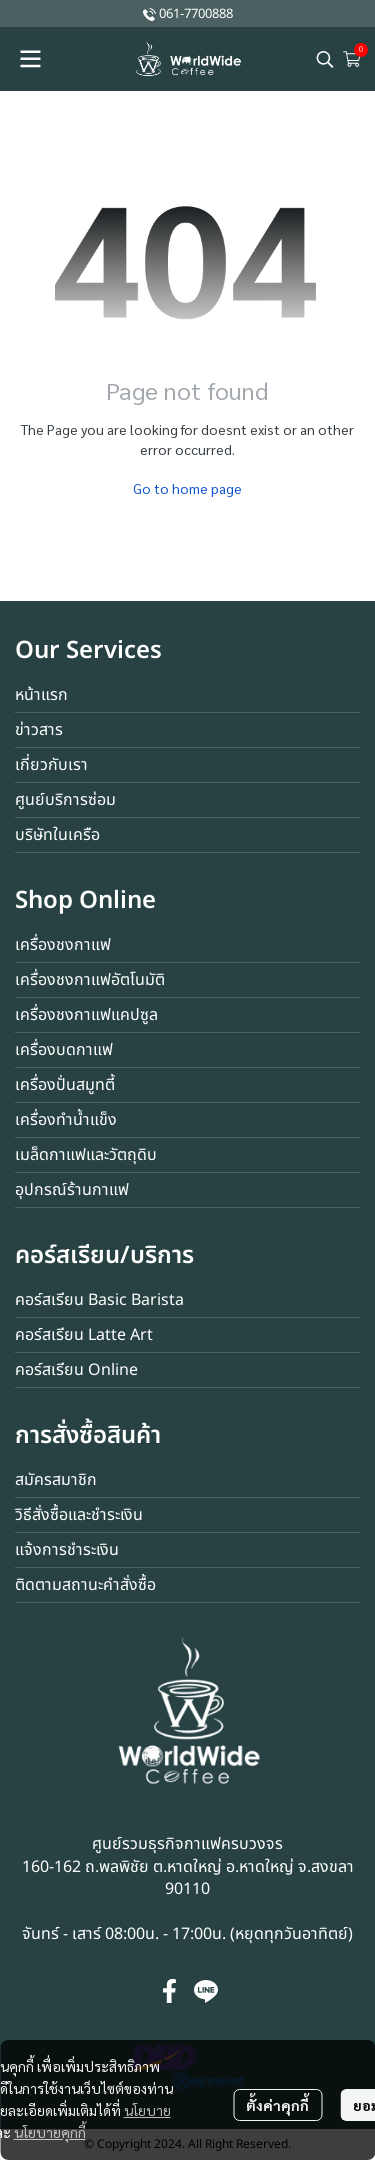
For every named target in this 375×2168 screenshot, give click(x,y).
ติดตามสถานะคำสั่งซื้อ (85, 1585)
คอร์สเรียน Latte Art (84, 1335)
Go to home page (187, 488)
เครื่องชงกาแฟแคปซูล (86, 1015)
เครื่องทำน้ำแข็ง (66, 1120)
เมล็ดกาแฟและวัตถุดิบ (86, 1155)
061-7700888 (196, 14)
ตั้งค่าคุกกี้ (277, 2105)
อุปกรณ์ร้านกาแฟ (72, 1190)
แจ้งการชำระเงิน (67, 1550)
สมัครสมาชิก (56, 1480)
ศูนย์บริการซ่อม (65, 800)
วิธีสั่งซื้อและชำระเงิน (79, 1515)
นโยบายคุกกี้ (50, 2132)
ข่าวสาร (39, 730)
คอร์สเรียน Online (76, 1370)
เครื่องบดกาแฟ (64, 1050)
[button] (325, 59)
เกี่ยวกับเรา (51, 765)
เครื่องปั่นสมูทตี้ (65, 1085)
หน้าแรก (41, 695)
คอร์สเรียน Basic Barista (99, 1300)
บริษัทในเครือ (57, 835)
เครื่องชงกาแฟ (63, 945)
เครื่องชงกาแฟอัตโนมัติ (90, 980)
